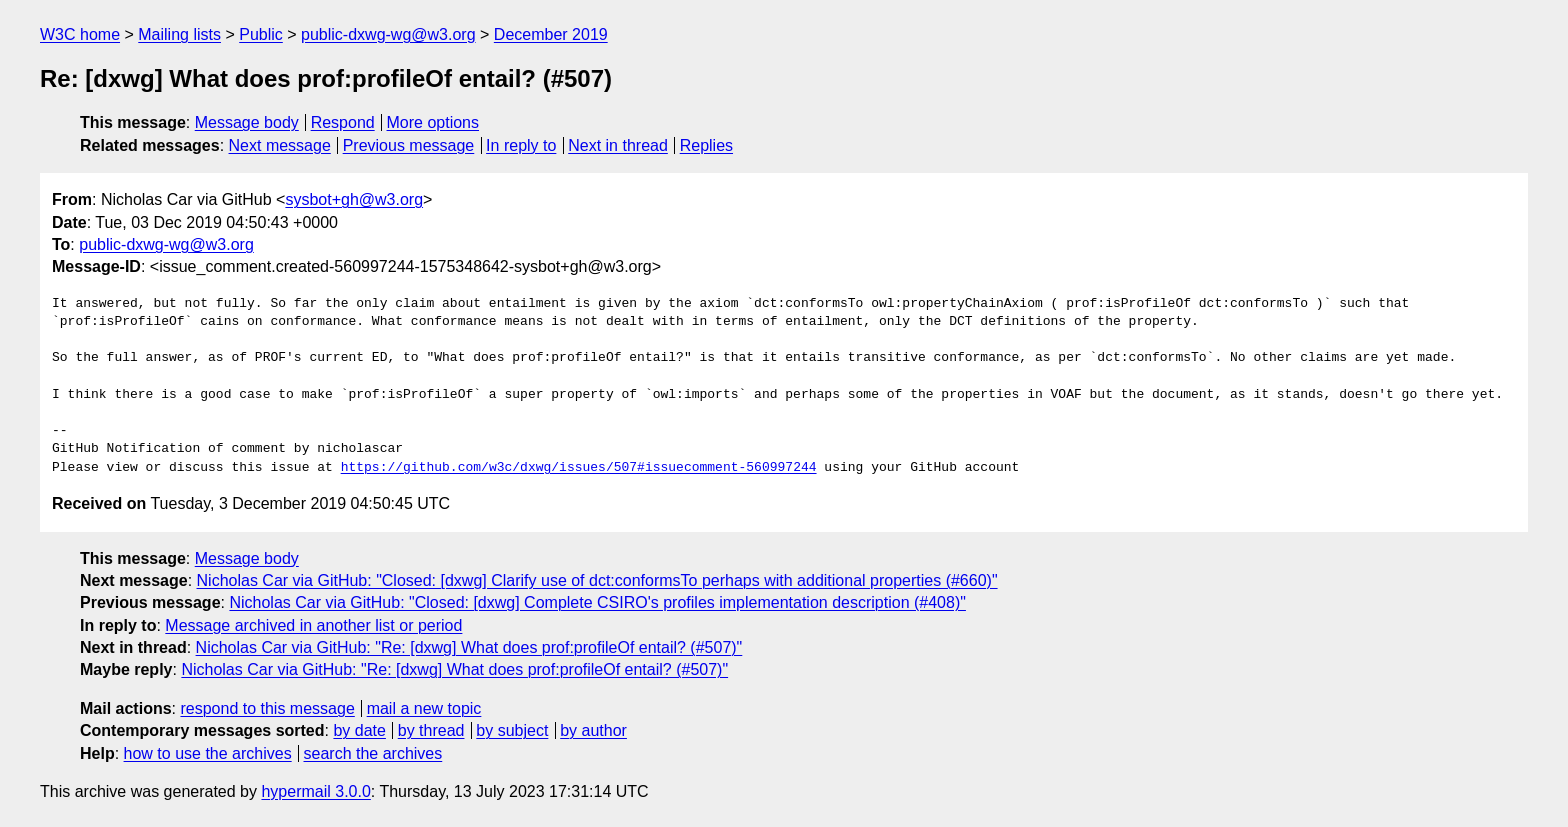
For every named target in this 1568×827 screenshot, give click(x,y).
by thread (431, 730)
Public (261, 34)
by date (359, 730)
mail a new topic (424, 708)
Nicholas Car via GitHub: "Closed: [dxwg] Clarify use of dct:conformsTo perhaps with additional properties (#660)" (597, 580)
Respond (343, 122)
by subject (512, 730)
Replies (706, 145)
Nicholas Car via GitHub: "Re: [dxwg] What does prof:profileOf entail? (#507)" (469, 647)
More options (433, 122)
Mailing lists (179, 34)
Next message (280, 145)
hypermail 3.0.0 (315, 791)
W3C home (80, 34)
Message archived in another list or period (313, 625)
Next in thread (618, 145)
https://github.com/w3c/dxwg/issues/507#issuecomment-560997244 (579, 468)
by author (593, 730)
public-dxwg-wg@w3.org (388, 34)
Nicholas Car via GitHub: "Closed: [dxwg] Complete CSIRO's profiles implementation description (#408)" (597, 602)
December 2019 (551, 34)
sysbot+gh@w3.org (354, 199)
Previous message (409, 145)
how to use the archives (208, 753)
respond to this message (267, 708)
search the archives (373, 753)
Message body (247, 122)
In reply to (521, 145)
